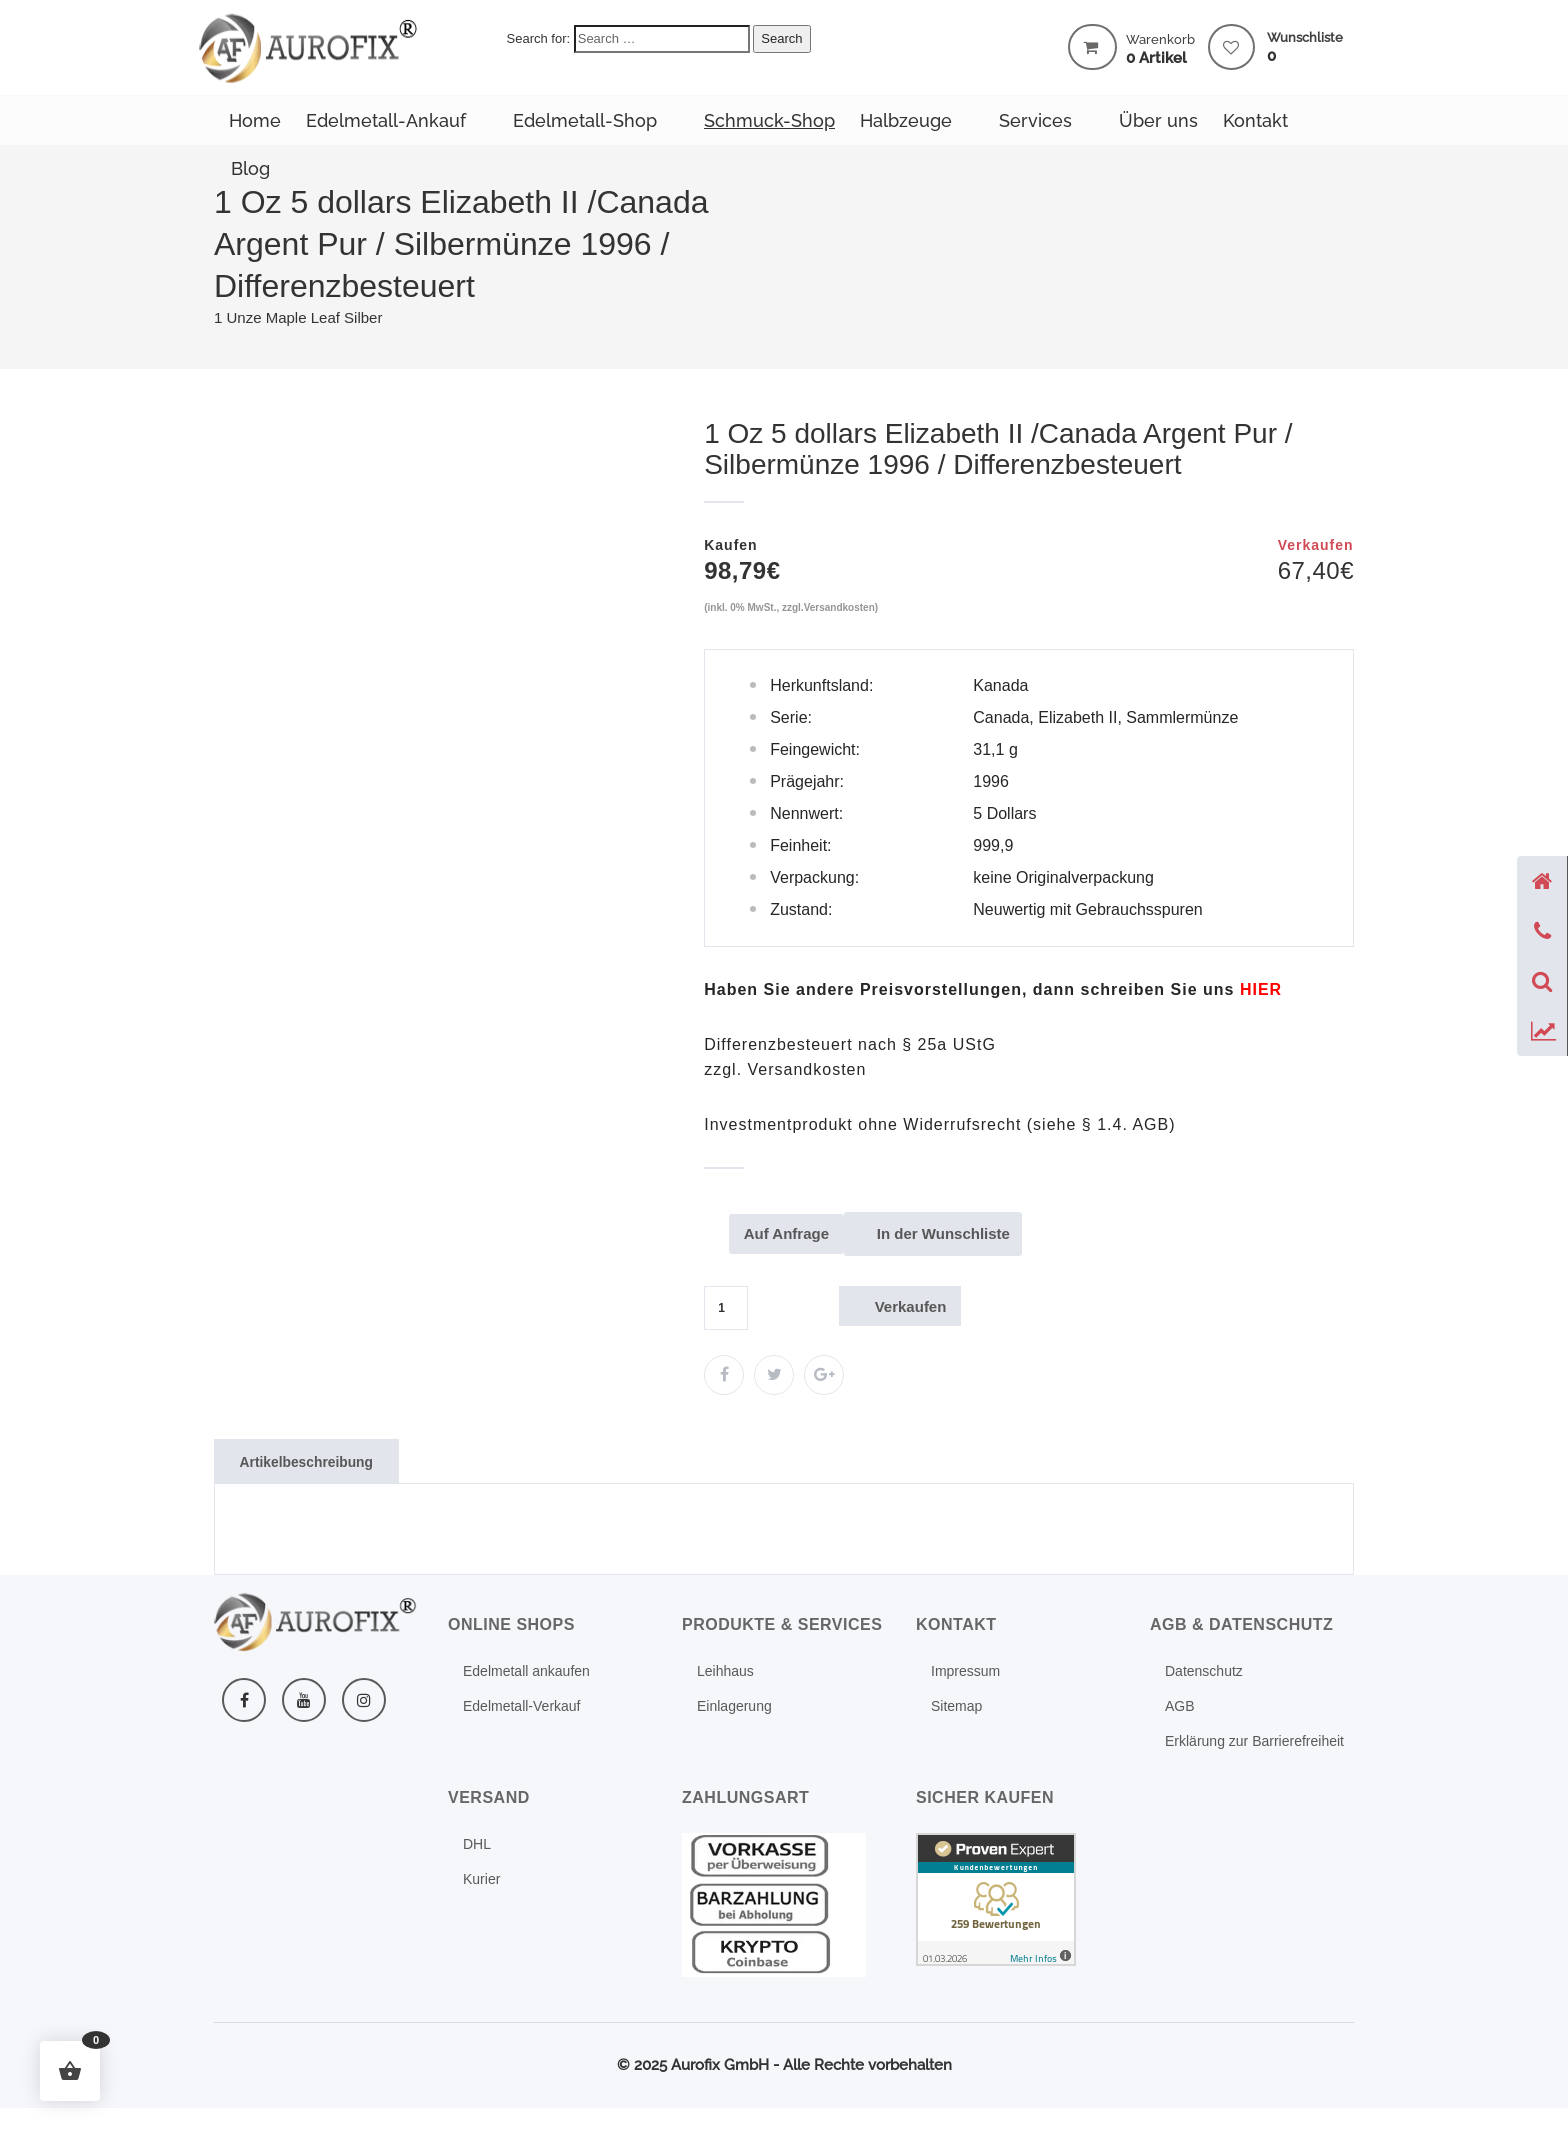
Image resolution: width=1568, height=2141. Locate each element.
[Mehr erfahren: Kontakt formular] (1261, 989)
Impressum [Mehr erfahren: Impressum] (965, 1673)
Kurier (481, 1881)
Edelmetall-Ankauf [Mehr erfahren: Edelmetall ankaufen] (386, 120)
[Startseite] (1542, 881)
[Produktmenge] (726, 1310)
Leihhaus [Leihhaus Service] (725, 1673)
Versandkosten (839, 607)
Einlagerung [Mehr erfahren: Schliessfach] (734, 1708)
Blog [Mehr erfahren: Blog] (250, 168)
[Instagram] (364, 1702)
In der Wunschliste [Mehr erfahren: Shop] (955, 1235)
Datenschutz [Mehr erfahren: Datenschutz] (1204, 1673)
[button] (70, 2071)
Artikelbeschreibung (312, 1463)
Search (781, 38)
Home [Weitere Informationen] (255, 120)
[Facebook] (244, 1702)
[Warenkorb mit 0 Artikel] (1092, 47)
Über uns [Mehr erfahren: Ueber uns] (1158, 120)
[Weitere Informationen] (309, 46)
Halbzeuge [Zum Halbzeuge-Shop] (906, 120)
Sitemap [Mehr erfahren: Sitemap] (956, 1708)
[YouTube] (304, 1702)
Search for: (539, 38)
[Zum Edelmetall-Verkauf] (724, 1377)
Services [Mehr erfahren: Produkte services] (1035, 120)
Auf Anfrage (791, 1235)
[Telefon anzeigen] (1542, 931)
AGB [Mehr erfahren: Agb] (1180, 1708)
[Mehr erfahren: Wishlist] (1231, 48)
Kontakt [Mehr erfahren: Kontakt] (1255, 120)
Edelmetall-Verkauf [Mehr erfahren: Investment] (522, 1708)
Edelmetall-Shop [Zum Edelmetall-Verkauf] (585, 120)
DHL (477, 1846)
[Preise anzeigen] (1542, 1031)
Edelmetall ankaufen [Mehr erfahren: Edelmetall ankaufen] (526, 1673)
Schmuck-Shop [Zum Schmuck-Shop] (769, 120)
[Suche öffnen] (1542, 981)
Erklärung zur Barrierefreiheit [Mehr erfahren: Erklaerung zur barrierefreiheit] (1254, 1743)
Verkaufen (915, 1307)
